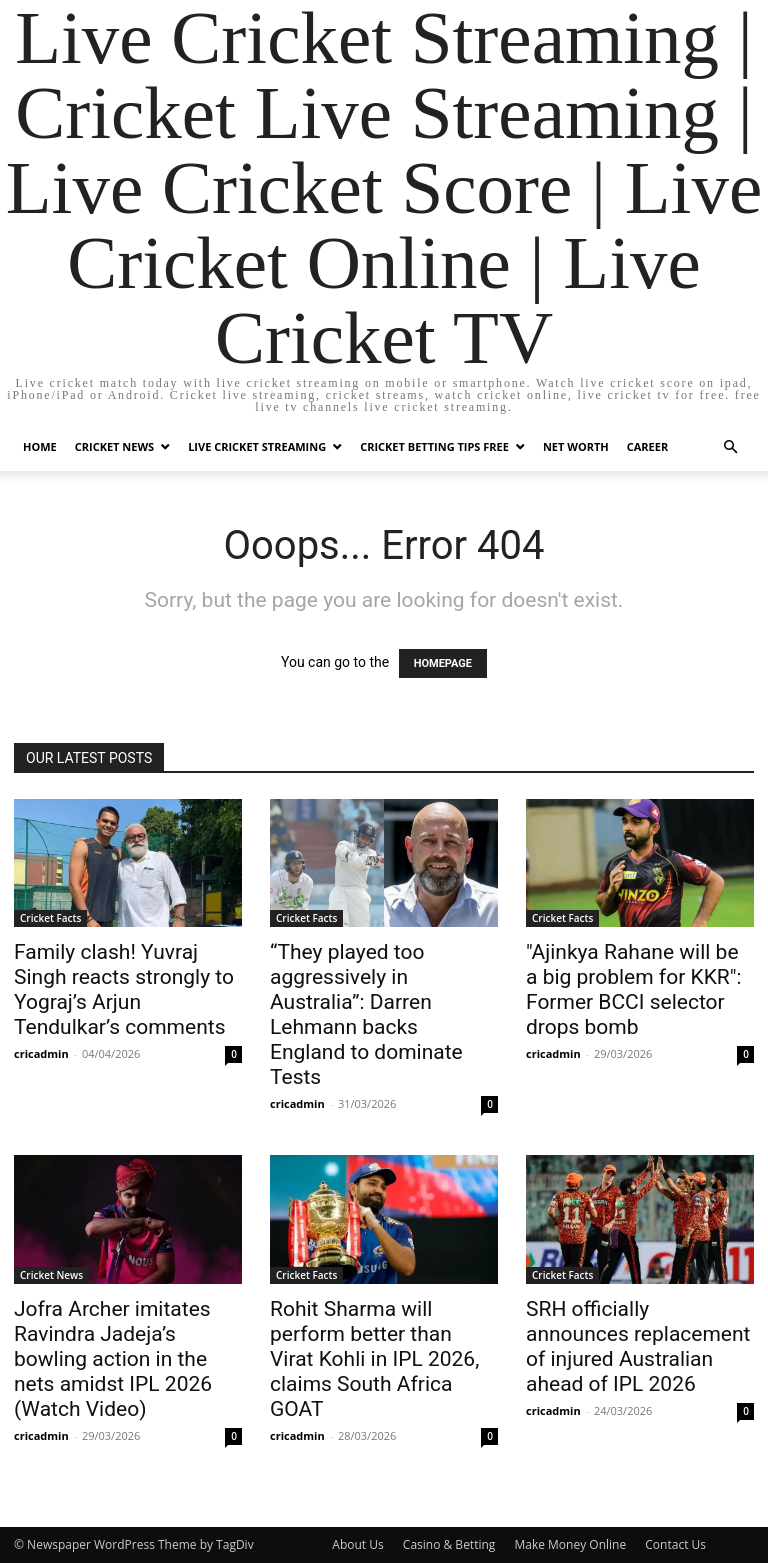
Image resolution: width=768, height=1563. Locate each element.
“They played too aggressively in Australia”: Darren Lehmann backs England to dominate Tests (366, 1014)
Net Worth (576, 446)
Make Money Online (570, 1544)
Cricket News (114, 446)
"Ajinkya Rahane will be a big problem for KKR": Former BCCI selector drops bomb (634, 989)
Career (647, 446)
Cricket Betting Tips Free (434, 446)
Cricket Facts (50, 918)
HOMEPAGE (443, 663)
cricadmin (41, 1053)
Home (40, 446)
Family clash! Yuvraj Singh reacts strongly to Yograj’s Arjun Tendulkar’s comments (124, 989)
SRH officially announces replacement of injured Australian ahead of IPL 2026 (638, 1346)
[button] (730, 447)
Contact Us (675, 1544)
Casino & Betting (449, 1544)
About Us (357, 1544)
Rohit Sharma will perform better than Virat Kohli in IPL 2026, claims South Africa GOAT (374, 1359)
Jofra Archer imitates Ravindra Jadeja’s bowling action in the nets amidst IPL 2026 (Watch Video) (113, 1359)
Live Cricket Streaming (257, 446)
